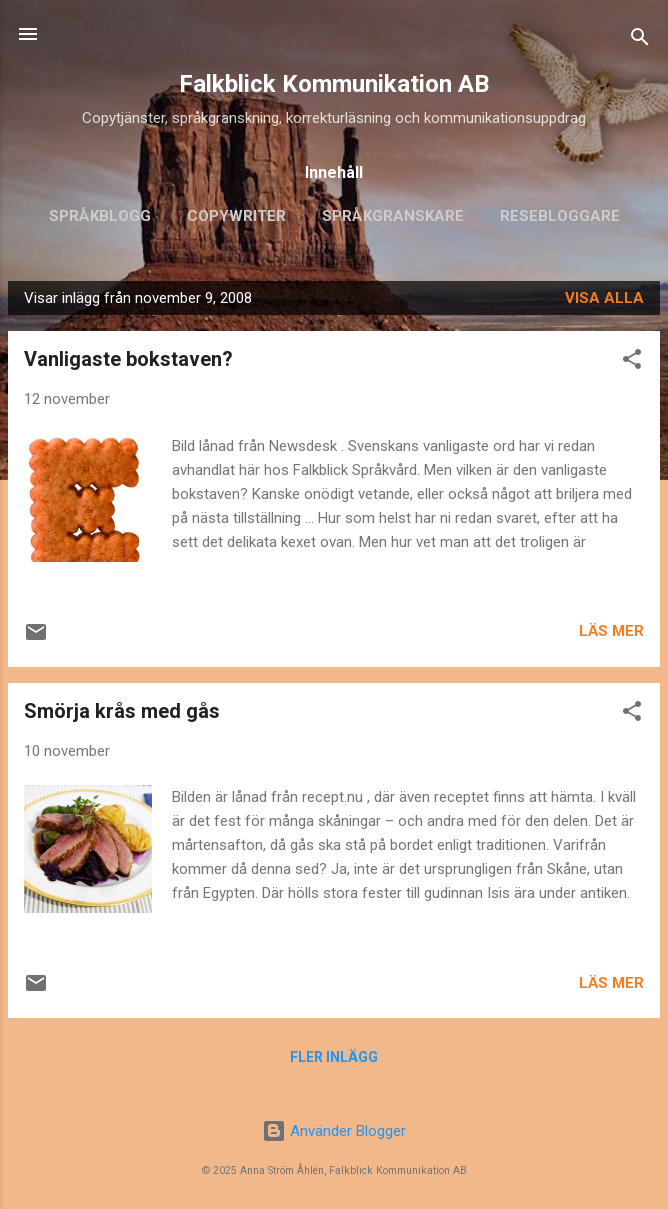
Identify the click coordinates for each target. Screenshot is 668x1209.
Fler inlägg (334, 1057)
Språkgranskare (393, 216)
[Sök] (640, 40)
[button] (632, 362)
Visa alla (604, 298)
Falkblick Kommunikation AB (334, 84)
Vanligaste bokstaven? (128, 359)
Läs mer (611, 631)
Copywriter (236, 216)
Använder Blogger (334, 1131)
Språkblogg (100, 216)
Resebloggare (560, 216)
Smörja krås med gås (122, 711)
